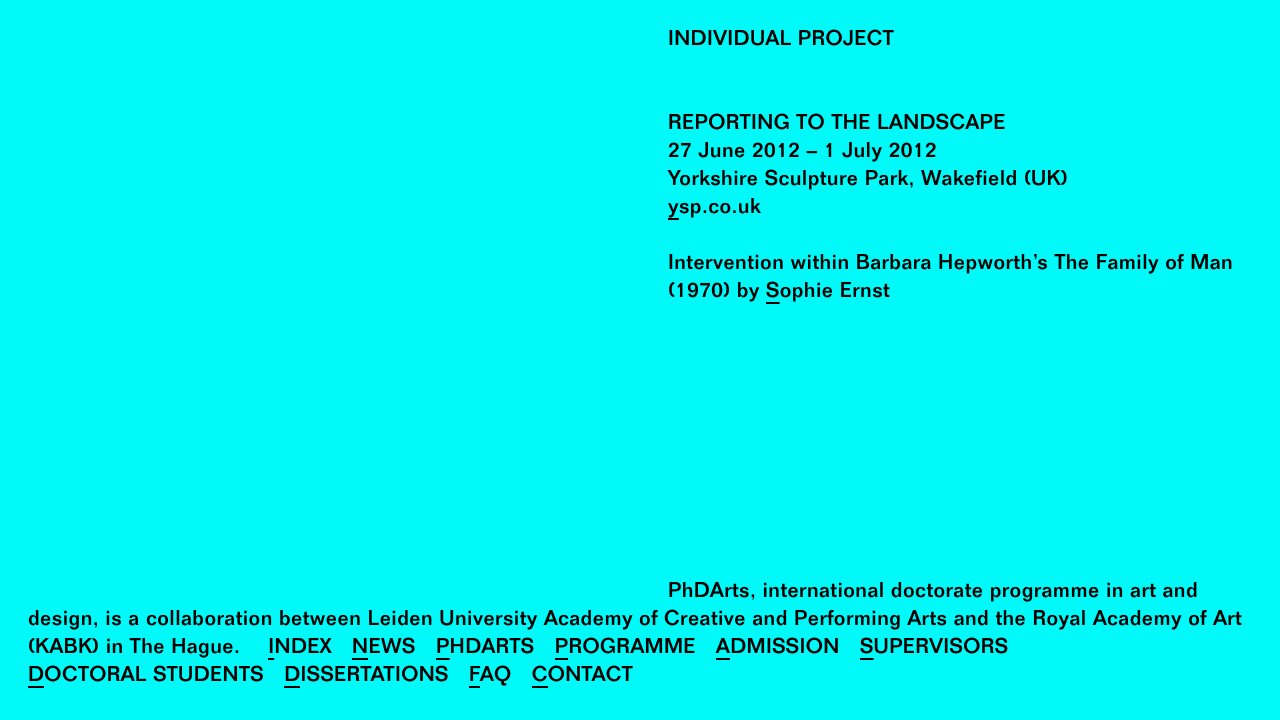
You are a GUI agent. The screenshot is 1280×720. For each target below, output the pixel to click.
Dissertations (366, 677)
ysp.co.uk (714, 209)
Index (300, 649)
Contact (582, 677)
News (384, 649)
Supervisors (934, 649)
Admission (778, 649)
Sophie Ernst (828, 293)
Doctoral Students (146, 677)
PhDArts (485, 649)
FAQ (490, 677)
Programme (625, 649)
